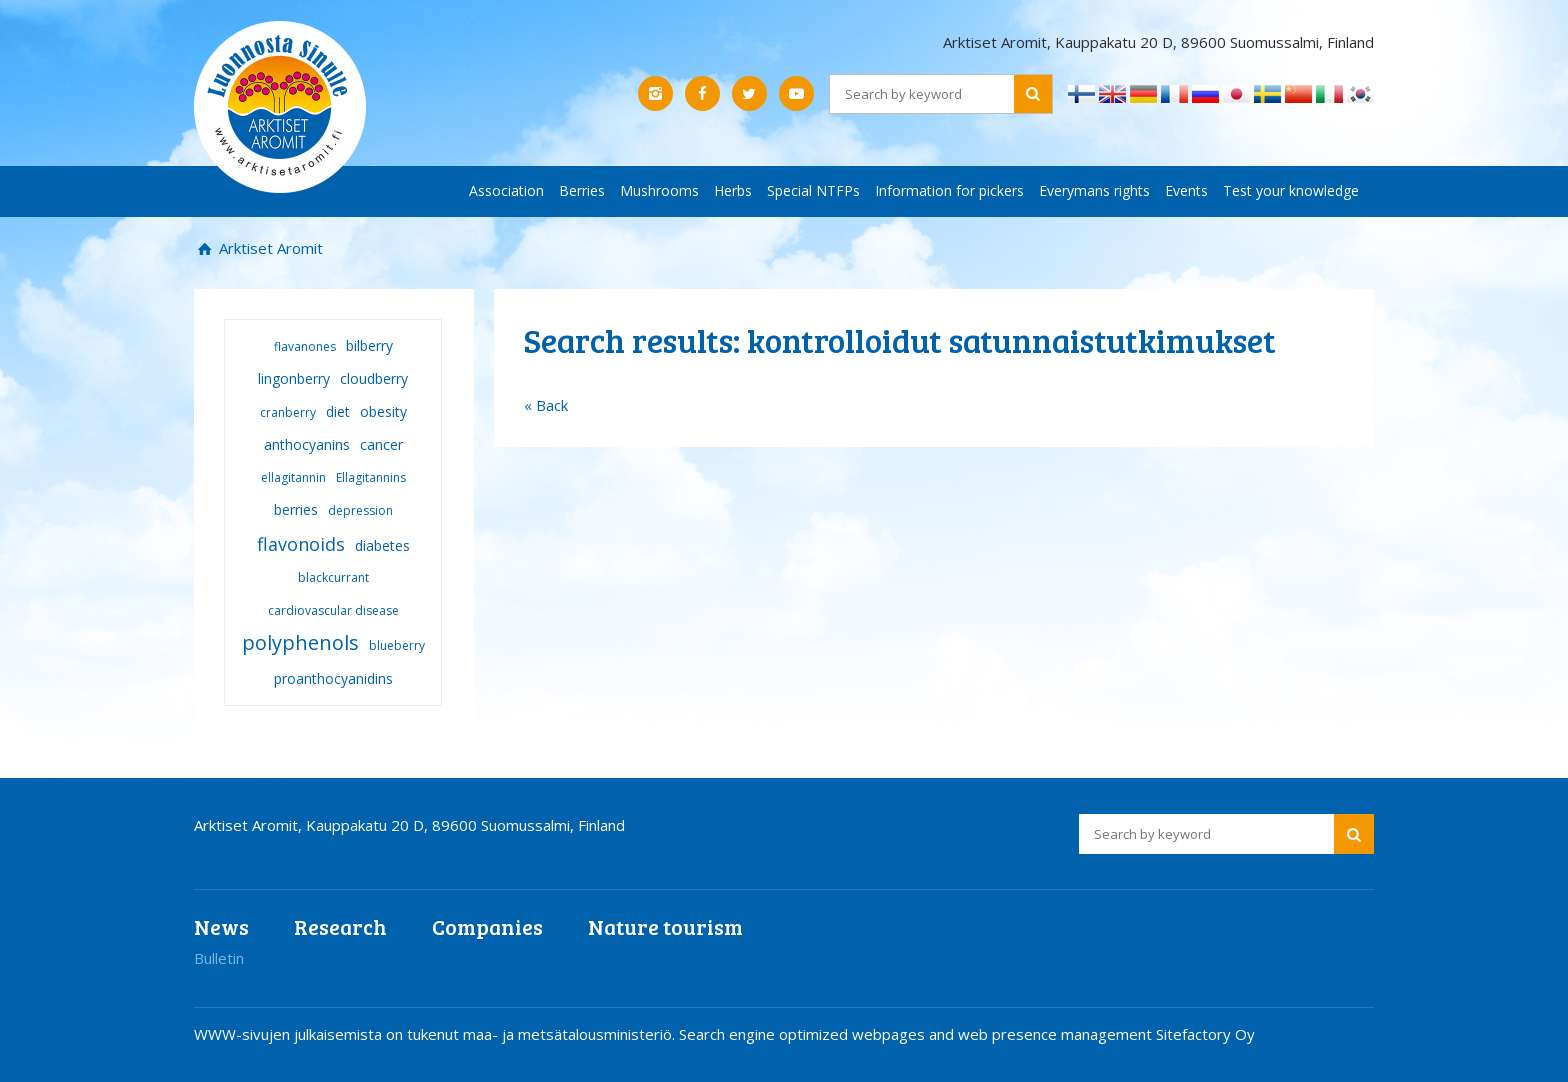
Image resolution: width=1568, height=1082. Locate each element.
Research (340, 926)
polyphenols (300, 642)
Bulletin (219, 958)
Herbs (733, 190)
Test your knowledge (1291, 190)
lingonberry (294, 378)
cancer (381, 444)
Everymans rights (1094, 190)
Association (506, 190)
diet (338, 411)
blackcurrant (333, 577)
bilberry (369, 345)
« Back (546, 405)
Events (1186, 190)
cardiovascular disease (333, 610)
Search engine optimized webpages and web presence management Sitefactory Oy (967, 1034)
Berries (582, 190)
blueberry (397, 645)
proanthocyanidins (333, 678)
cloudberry (374, 378)
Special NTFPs (813, 190)
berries (296, 509)
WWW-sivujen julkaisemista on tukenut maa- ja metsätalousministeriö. (436, 1034)
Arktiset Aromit (269, 248)
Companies (487, 926)
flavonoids (301, 544)
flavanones (305, 346)
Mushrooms (659, 190)
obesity (383, 411)
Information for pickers (949, 190)
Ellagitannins (371, 477)
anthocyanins (307, 444)
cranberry (288, 412)
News (221, 926)
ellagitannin (293, 477)
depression (360, 510)
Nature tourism (665, 926)
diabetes (382, 545)
